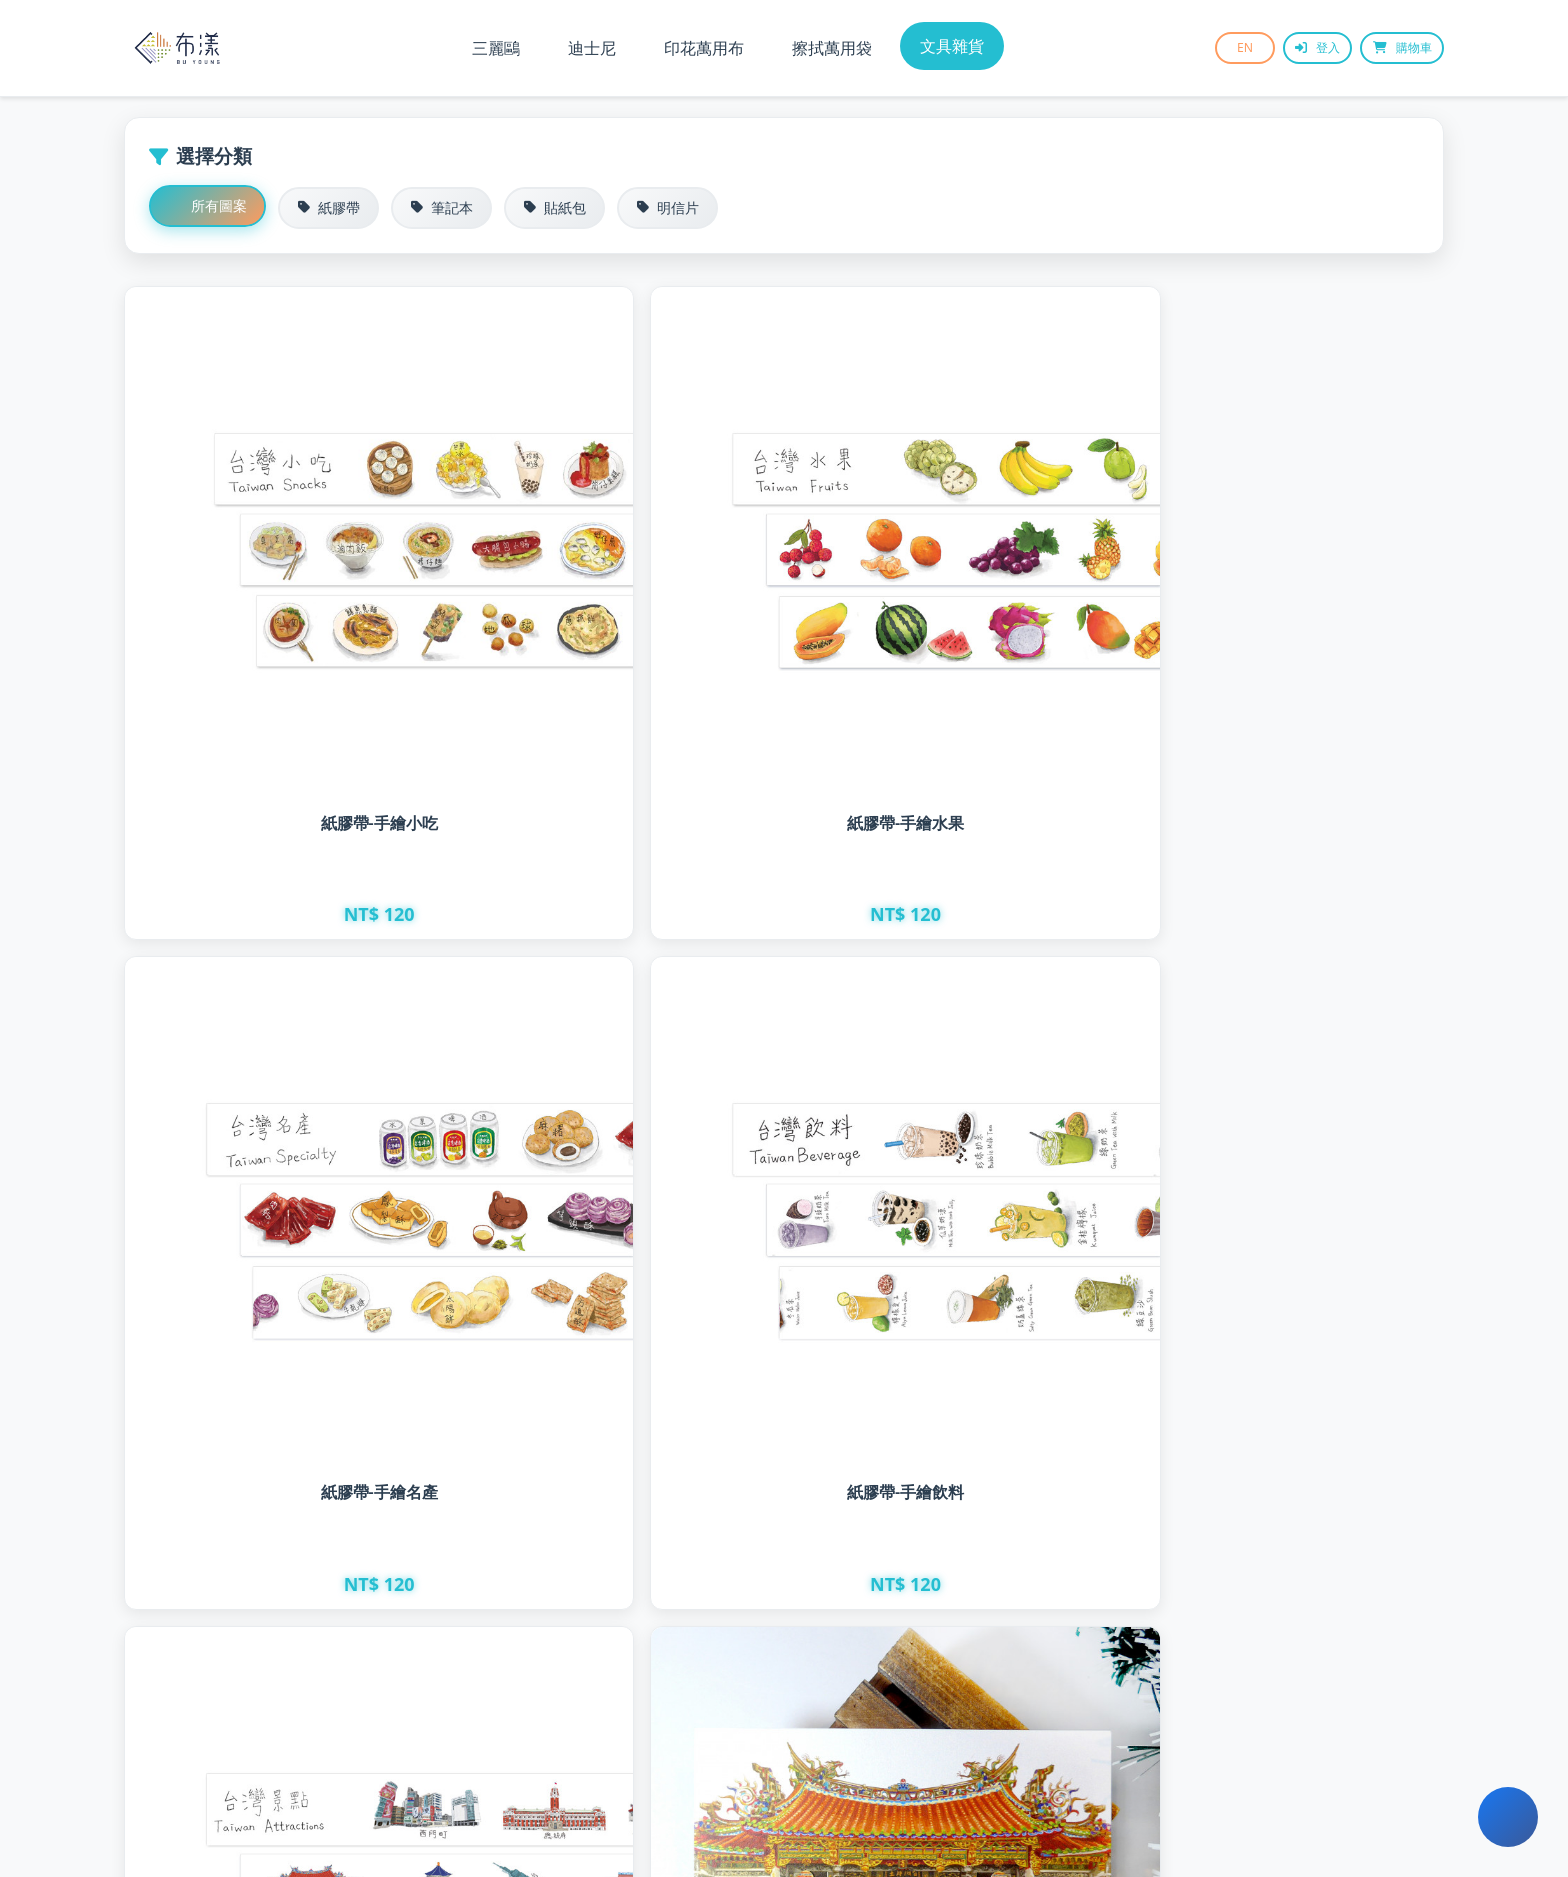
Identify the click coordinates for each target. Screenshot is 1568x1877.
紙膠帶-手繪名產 (950, 639)
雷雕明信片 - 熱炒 (1284, 1142)
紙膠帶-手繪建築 (282, 1123)
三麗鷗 (496, 48)
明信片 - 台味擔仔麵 (1284, 1594)
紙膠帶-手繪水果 (616, 639)
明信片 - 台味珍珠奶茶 (950, 1594)
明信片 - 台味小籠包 (616, 1594)
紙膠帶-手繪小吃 (282, 639)
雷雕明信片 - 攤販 (282, 1594)
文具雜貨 (952, 46)
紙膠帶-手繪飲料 (1284, 642)
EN (1219, 47)
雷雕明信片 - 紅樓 (950, 1135)
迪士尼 (592, 48)
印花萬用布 (704, 48)
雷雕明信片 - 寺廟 (616, 1129)
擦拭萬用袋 (832, 48)
